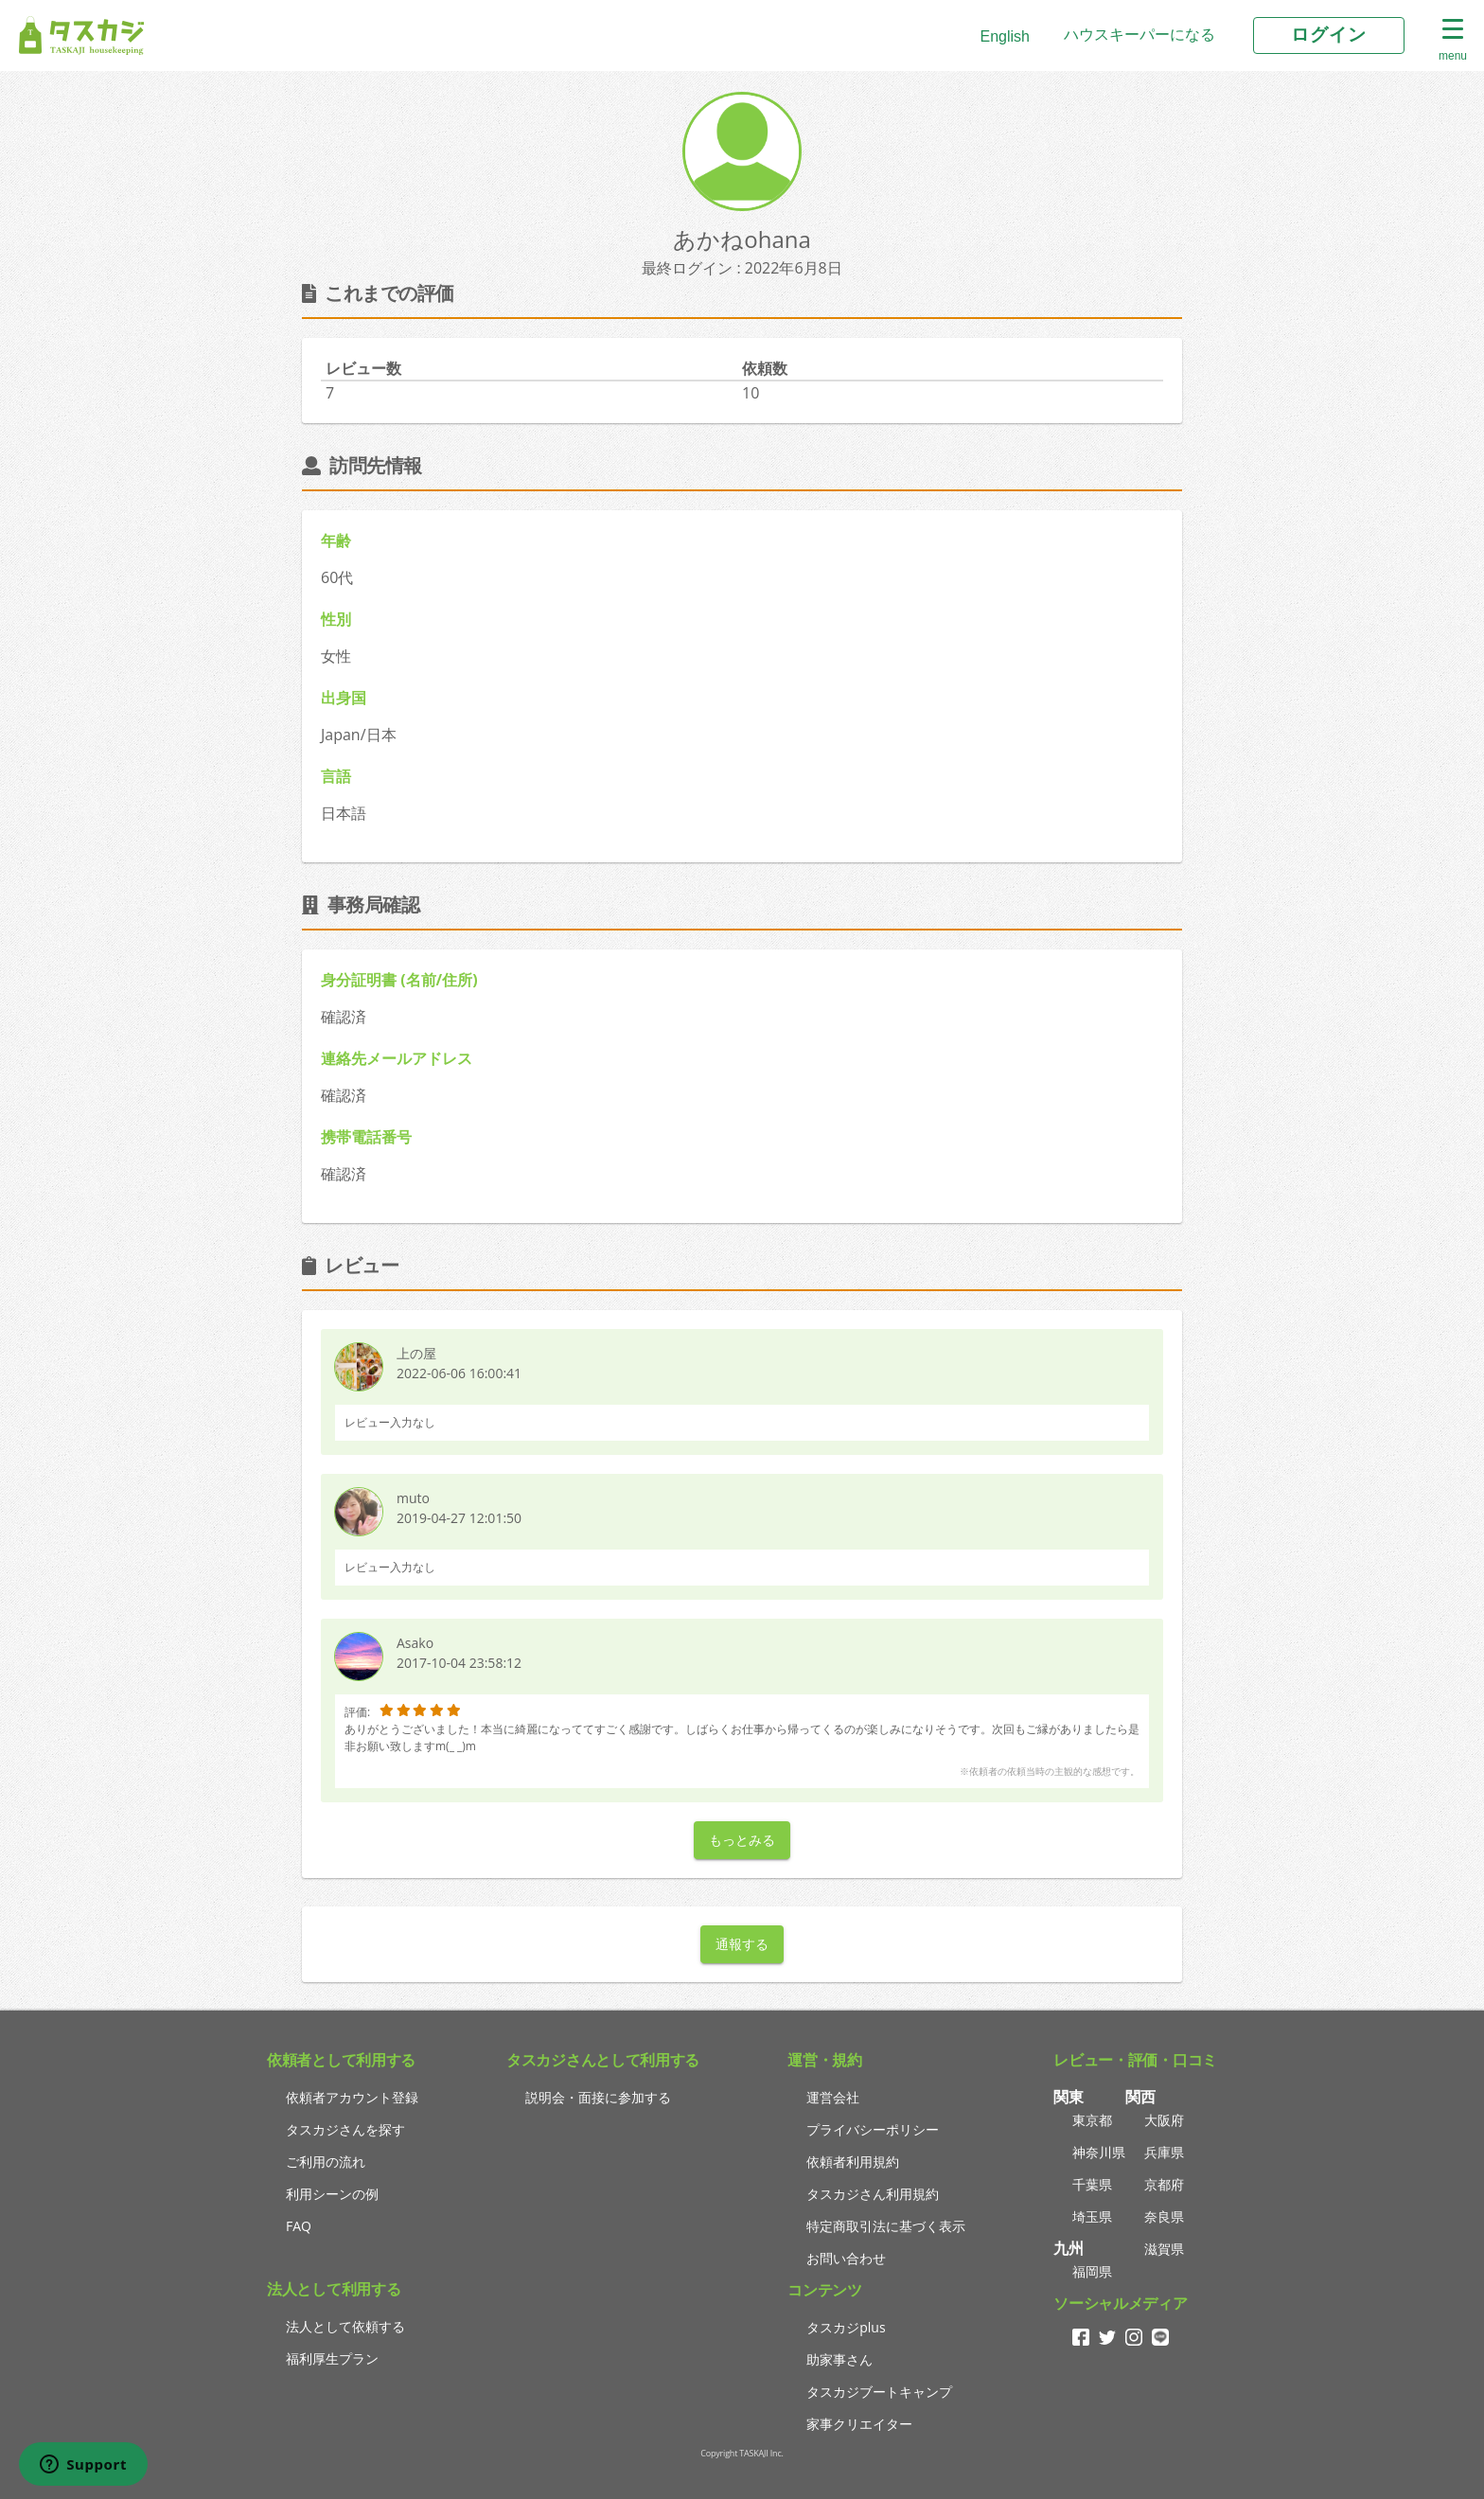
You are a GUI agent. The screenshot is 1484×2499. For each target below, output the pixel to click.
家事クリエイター (859, 2424)
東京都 (1092, 2120)
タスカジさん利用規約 (872, 2194)
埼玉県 (1092, 2216)
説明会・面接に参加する (598, 2097)
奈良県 (1164, 2216)
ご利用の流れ (325, 2162)
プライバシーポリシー (872, 2129)
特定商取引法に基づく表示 (885, 2226)
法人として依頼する (345, 2326)
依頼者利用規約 (852, 2162)
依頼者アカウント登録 (352, 2097)
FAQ (298, 2226)
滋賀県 (1164, 2249)
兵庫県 (1164, 2152)
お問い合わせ (846, 2258)
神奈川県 (1098, 2152)
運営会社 (832, 2097)
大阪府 (1164, 2120)
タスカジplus (845, 2327)
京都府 (1164, 2184)
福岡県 (1092, 2271)
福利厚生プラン (332, 2358)
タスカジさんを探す (345, 2129)
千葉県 (1092, 2184)
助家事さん (839, 2359)
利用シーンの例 (332, 2194)
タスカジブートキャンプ (879, 2392)
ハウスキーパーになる (1139, 35)
